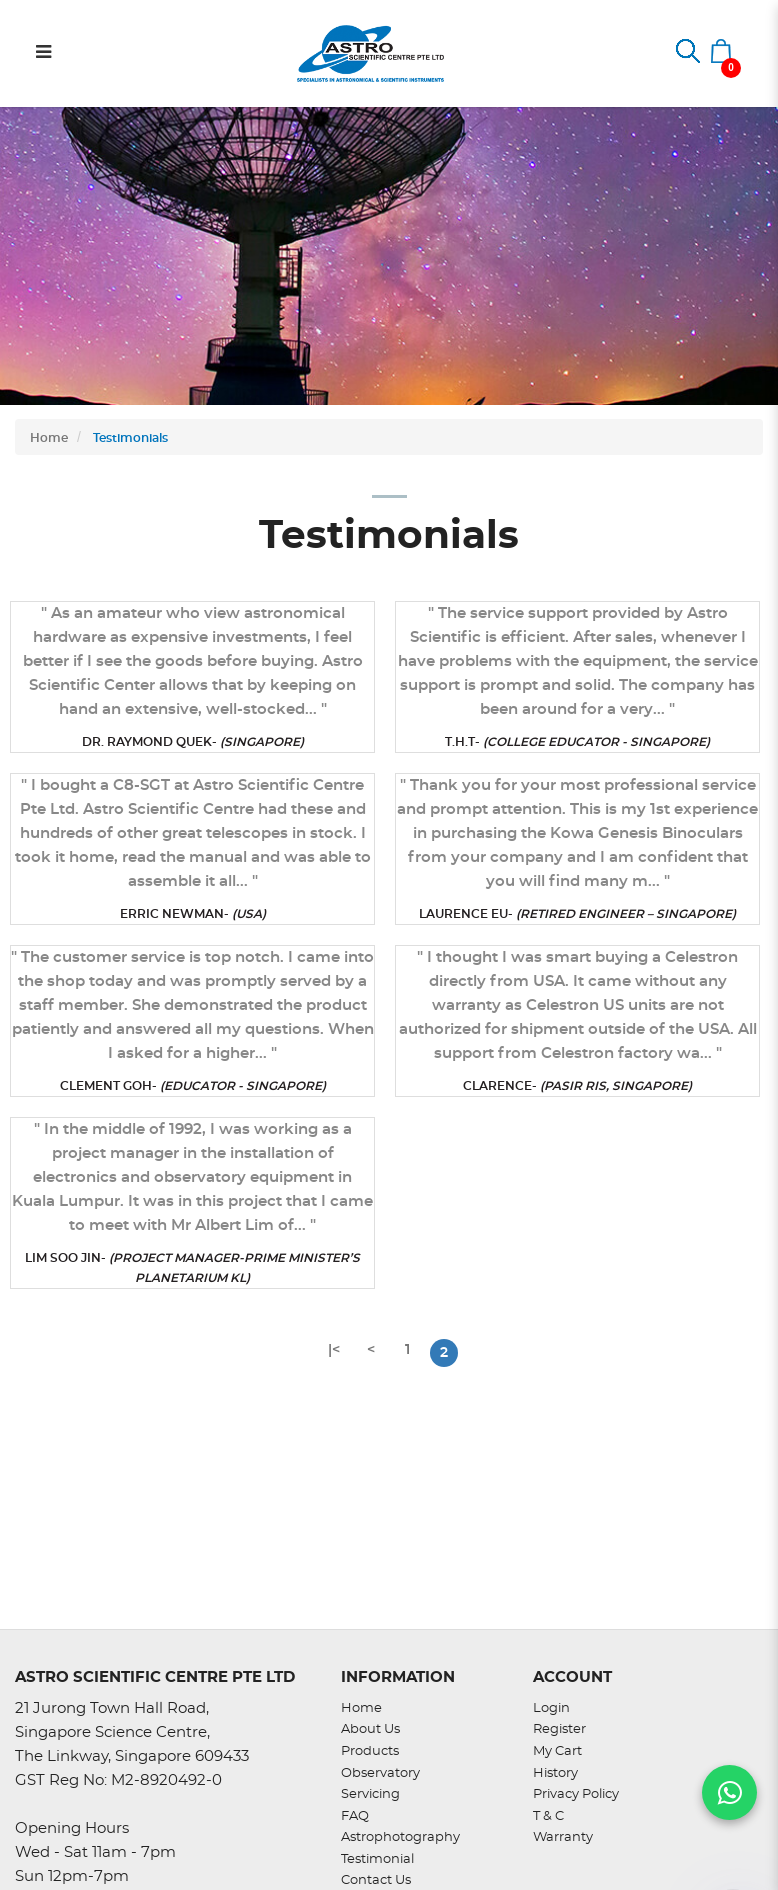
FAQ (355, 1816)
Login (551, 1708)
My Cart (557, 1751)
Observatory (380, 1773)
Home (49, 438)
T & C (548, 1816)
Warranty (563, 1837)
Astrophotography (400, 1837)
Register (559, 1729)
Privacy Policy (576, 1794)
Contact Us (376, 1880)
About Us (370, 1729)
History (555, 1773)
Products (370, 1751)
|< (334, 1350)
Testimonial (377, 1859)
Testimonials (129, 438)
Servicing (370, 1794)
